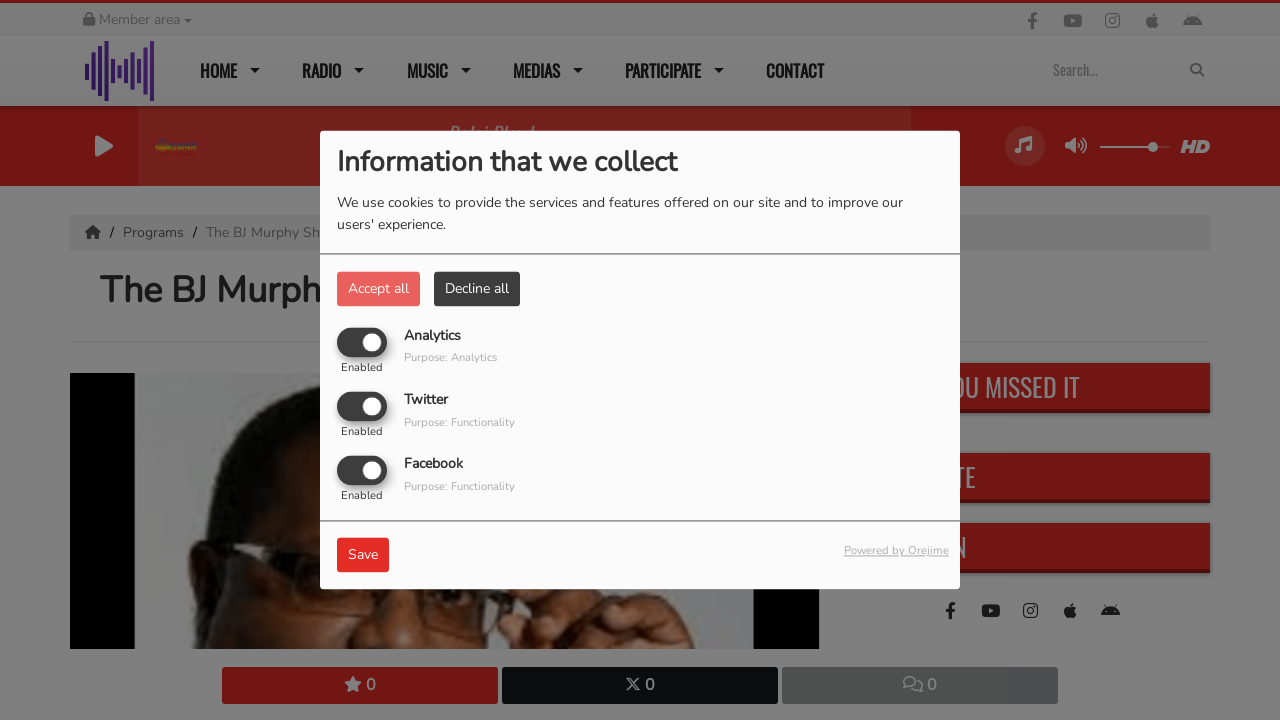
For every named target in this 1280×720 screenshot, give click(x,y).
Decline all (477, 288)
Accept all (378, 288)
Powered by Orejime (896, 551)
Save (363, 555)
